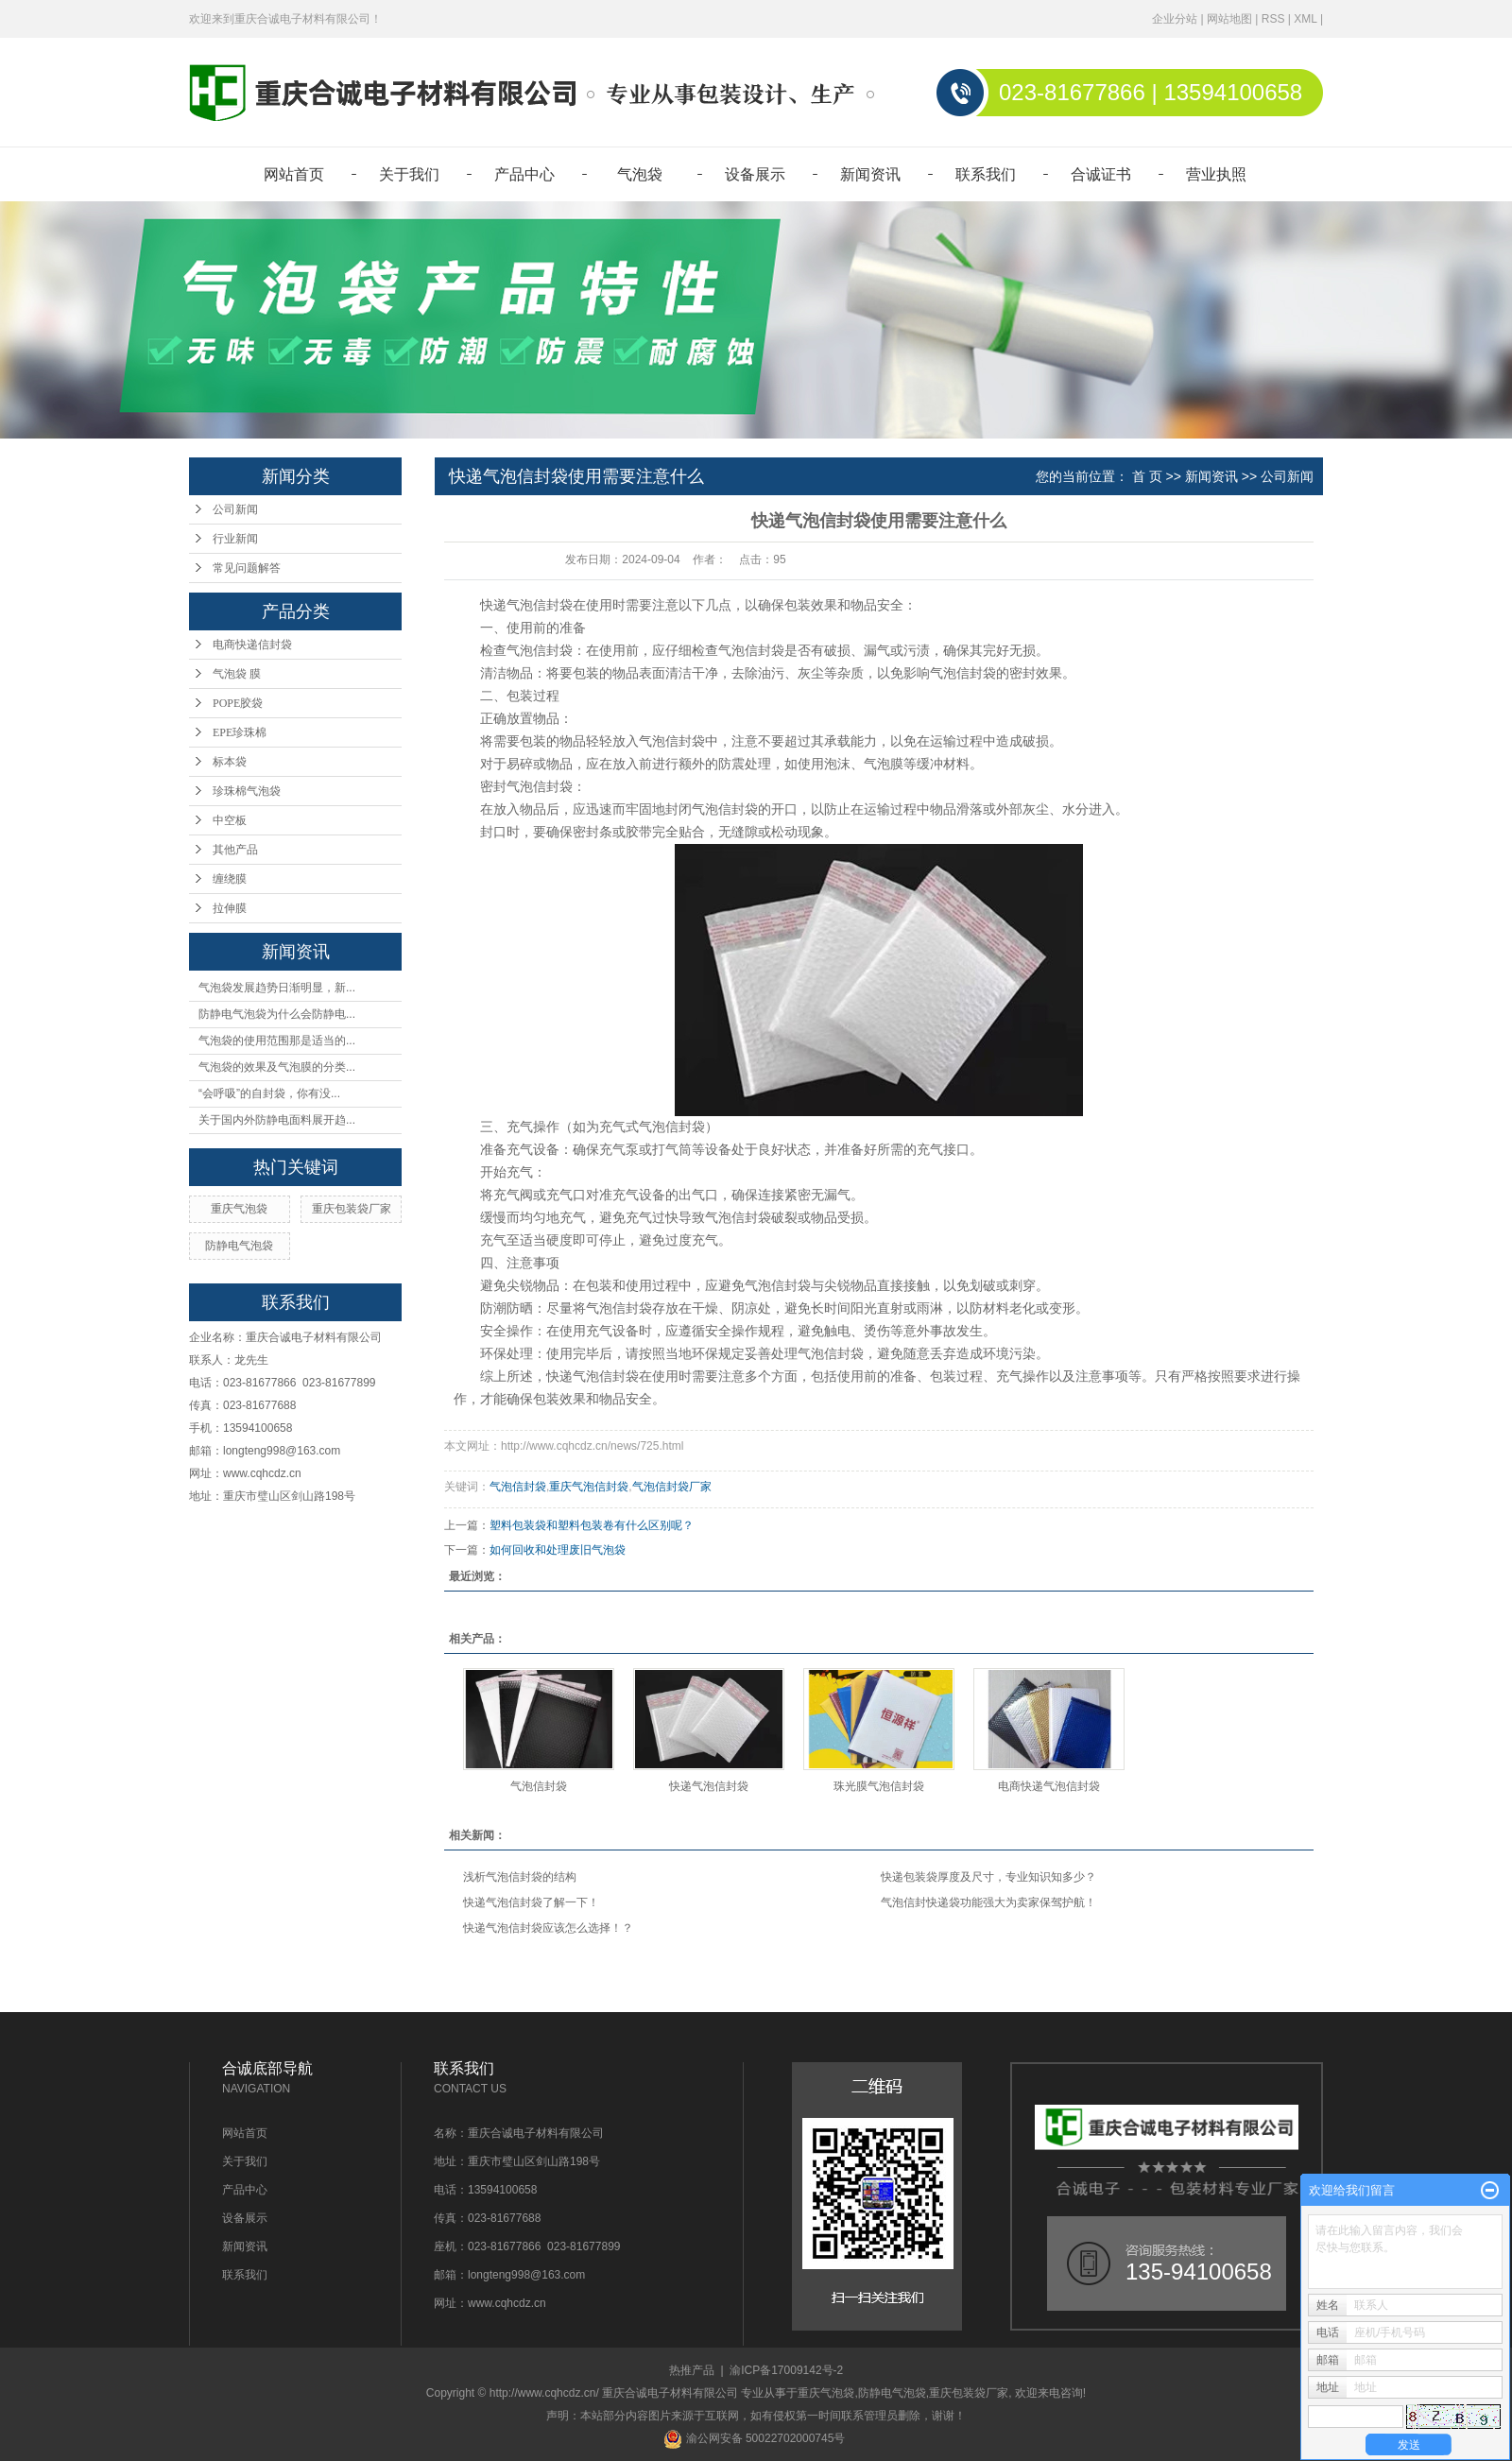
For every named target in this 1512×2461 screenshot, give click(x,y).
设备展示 (755, 174)
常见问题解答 (247, 568)
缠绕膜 (230, 879)
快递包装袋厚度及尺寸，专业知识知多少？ (988, 1877)
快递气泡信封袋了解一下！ (531, 1902)
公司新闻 (235, 509)
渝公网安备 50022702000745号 (754, 2438)
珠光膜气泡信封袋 (878, 1786)
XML (1305, 19)
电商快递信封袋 (252, 644)
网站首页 (294, 174)
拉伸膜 (230, 908)
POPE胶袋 (238, 703)
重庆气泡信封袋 (588, 1486)
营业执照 (1216, 174)
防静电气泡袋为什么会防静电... (276, 1014)
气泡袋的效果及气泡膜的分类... (276, 1067)
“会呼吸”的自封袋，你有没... (269, 1093)
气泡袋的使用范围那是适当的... (276, 1040)
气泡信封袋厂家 (672, 1486)
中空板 (230, 820)
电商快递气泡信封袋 (1049, 1786)
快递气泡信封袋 (708, 1786)
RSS (1273, 19)
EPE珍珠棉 (239, 732)
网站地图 (1229, 19)
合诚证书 (1101, 174)
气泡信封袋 (518, 1486)
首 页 (1147, 476)
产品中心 (524, 174)
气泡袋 (639, 174)
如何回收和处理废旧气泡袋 (558, 1550)
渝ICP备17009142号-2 (786, 2370)
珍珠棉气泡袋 (247, 791)
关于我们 (409, 174)
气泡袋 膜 (237, 673)
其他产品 (235, 849)
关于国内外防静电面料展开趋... (276, 1120)
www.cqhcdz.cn (262, 1473)
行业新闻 (235, 538)
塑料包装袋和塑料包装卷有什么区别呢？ (592, 1525)
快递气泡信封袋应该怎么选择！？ (548, 1928)
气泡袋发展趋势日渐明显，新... (276, 987)
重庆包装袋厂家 (351, 1208)
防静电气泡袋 (239, 1245)
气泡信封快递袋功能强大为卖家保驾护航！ (988, 1902)
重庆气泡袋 (239, 1208)
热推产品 (691, 2370)
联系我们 (985, 174)
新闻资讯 (870, 174)
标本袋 (230, 761)
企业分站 (1174, 19)
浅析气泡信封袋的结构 (519, 1877)
